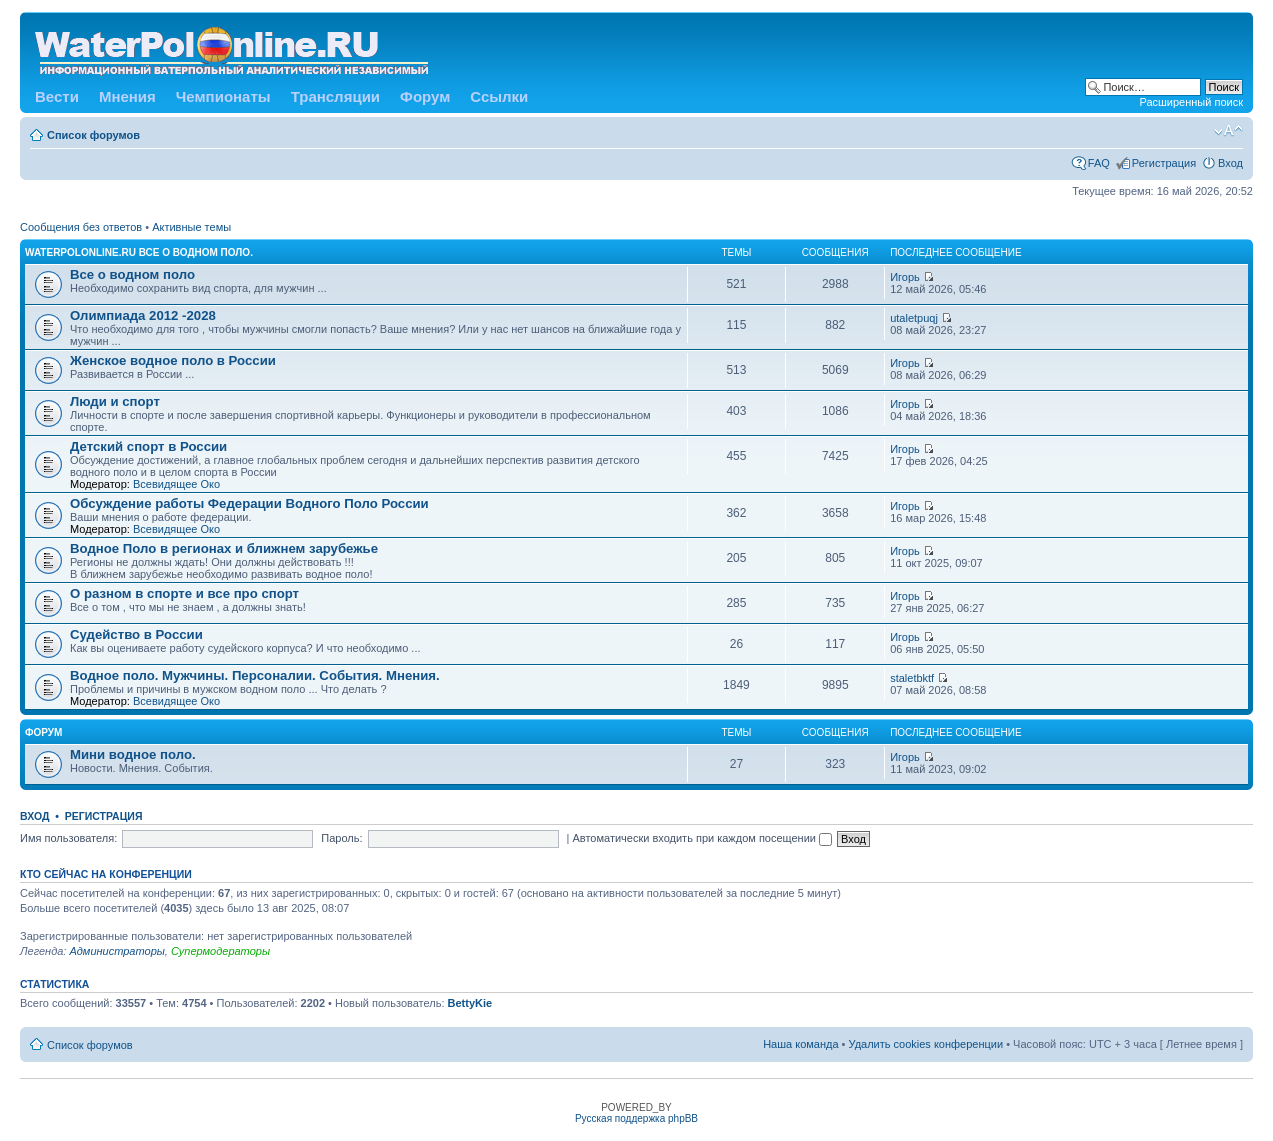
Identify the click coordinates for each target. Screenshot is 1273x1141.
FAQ (1099, 163)
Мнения (127, 96)
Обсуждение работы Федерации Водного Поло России (249, 503)
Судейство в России (136, 634)
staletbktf (912, 678)
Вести (57, 96)
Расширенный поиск (1191, 102)
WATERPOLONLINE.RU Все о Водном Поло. (139, 252)
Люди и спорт (115, 401)
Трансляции (335, 96)
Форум (425, 96)
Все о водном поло (132, 274)
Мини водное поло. (133, 754)
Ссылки (499, 96)
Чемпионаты (223, 96)
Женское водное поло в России (173, 360)
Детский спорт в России (148, 446)
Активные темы (191, 227)
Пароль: (341, 838)
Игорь (905, 277)
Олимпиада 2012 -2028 (143, 315)
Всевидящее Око (176, 484)
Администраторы (116, 951)
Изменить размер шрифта (1228, 131)
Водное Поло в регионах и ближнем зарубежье (224, 548)
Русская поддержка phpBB (636, 1118)
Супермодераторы (220, 951)
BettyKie (470, 1003)
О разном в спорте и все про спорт (184, 593)
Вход (1230, 163)
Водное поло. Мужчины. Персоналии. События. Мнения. (255, 675)
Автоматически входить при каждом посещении (702, 838)
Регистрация (1164, 163)
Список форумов (93, 135)
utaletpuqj (914, 318)
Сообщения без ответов (81, 227)
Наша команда (800, 1044)
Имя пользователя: (68, 838)
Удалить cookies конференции (926, 1044)
